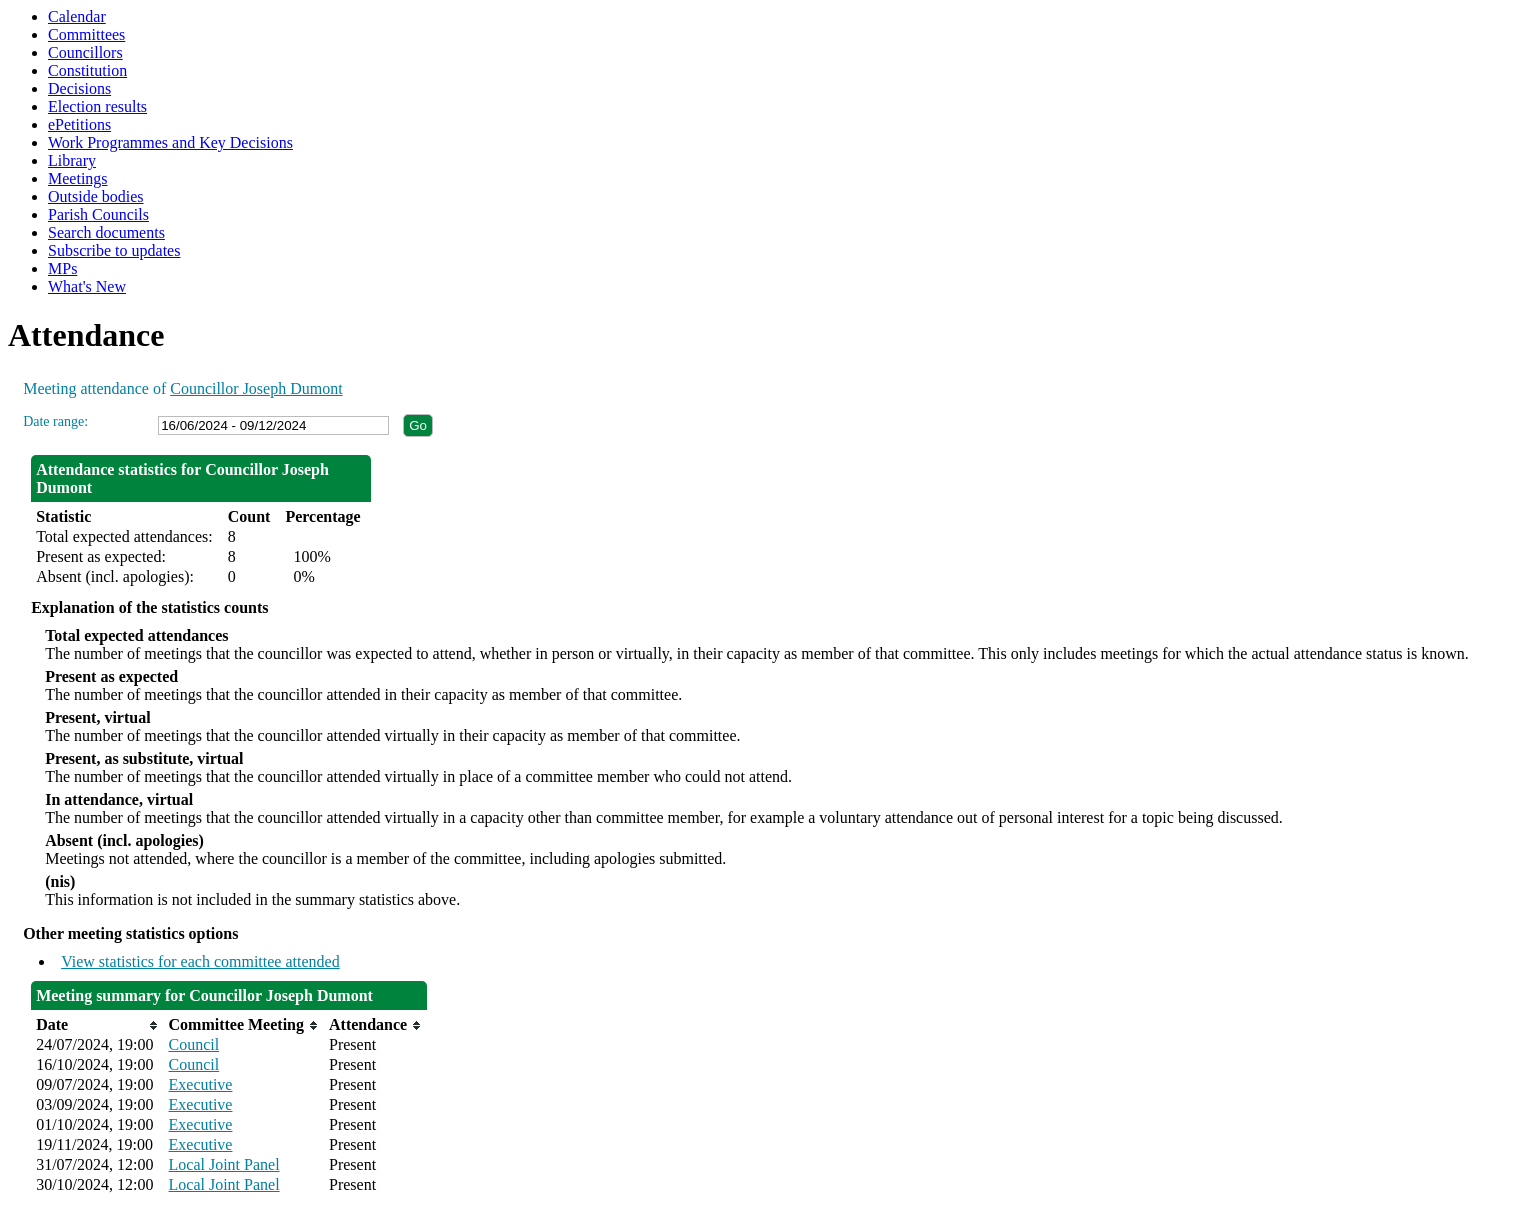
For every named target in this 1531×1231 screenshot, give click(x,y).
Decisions (79, 88)
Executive (201, 1084)
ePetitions (79, 124)
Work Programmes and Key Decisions (170, 142)
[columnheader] (97, 1025)
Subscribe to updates (114, 250)
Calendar (77, 16)
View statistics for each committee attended (200, 961)
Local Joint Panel (224, 1164)
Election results (97, 106)
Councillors (85, 52)
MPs (62, 268)
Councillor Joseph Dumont (256, 388)
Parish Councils (98, 214)
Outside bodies (96, 196)
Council (194, 1044)
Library (72, 160)
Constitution (87, 70)
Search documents (106, 232)
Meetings (78, 178)
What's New (87, 286)
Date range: (55, 421)
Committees (86, 34)
